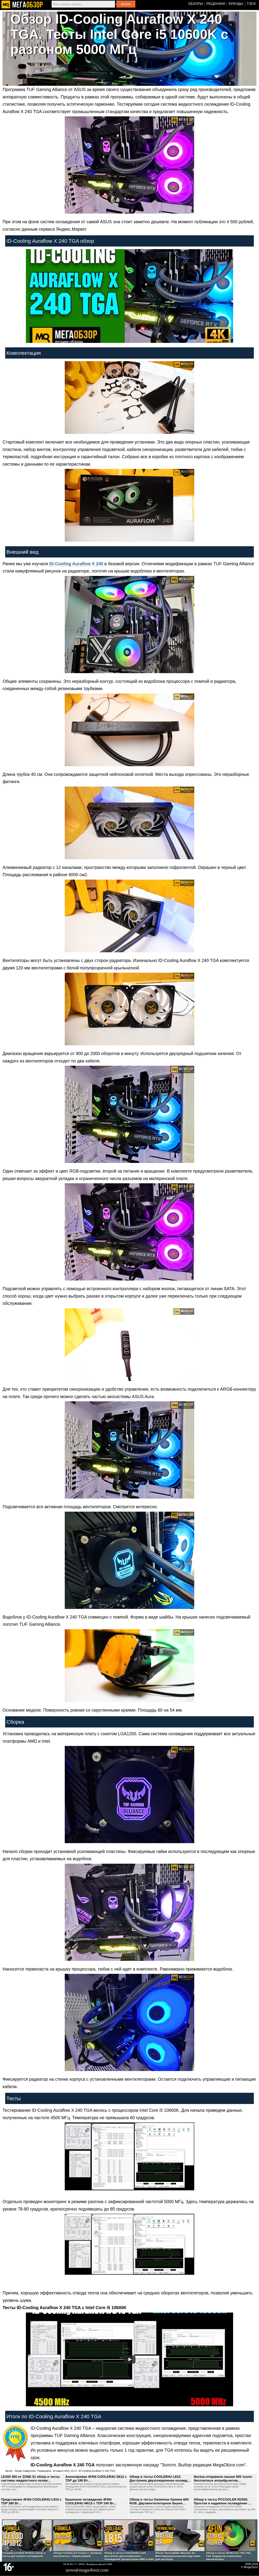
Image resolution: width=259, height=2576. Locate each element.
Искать (126, 4)
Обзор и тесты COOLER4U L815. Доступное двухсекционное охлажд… (160, 2478)
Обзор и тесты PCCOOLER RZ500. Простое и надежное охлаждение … (222, 2501)
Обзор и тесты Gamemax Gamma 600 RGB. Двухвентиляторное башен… (159, 2501)
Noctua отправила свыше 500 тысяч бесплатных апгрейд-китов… (223, 2478)
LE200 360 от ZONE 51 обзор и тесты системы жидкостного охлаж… (30, 2478)
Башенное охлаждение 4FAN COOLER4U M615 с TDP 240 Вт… (91, 2501)
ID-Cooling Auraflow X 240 (76, 563)
